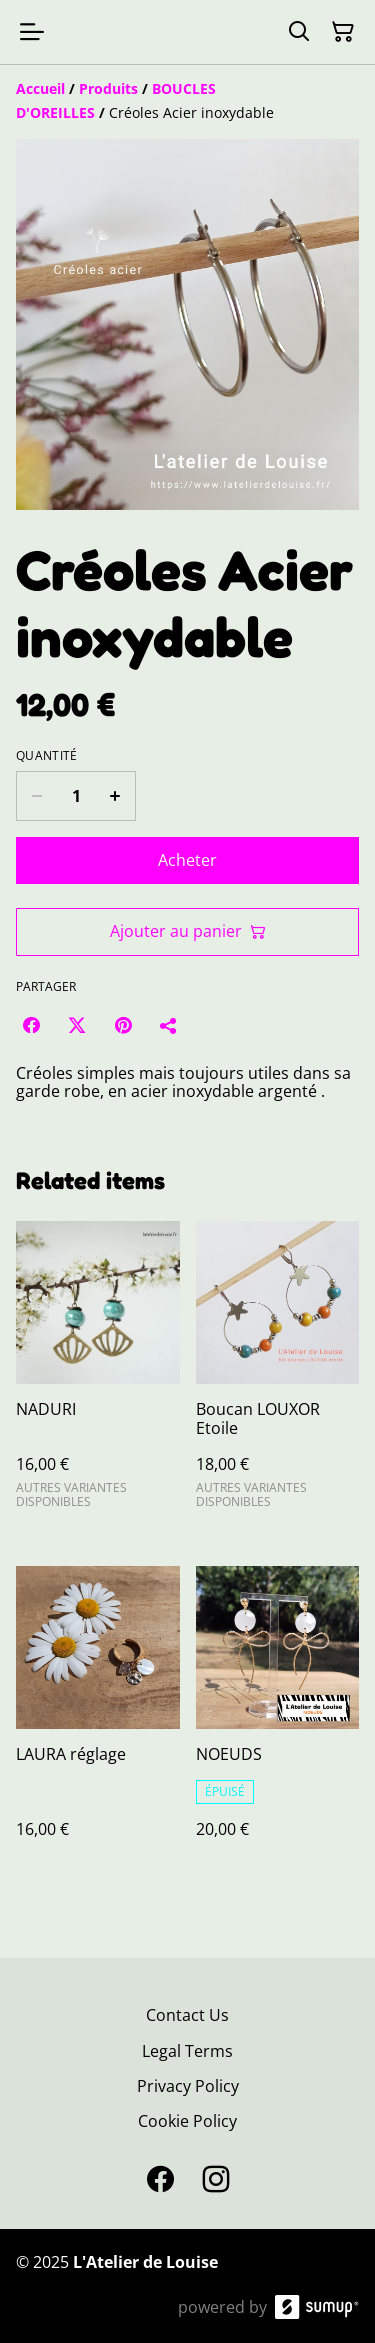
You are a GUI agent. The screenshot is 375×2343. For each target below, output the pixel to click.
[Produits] (108, 88)
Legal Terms (187, 2051)
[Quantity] (76, 796)
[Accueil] (40, 88)
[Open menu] (32, 32)
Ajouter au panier (188, 931)
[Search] (299, 32)
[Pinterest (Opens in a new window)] (123, 1025)
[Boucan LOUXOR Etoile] (278, 1373)
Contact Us (187, 2015)
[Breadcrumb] (187, 101)
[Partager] (169, 1025)
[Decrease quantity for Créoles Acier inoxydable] (36, 796)
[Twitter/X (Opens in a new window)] (77, 1025)
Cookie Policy (187, 2121)
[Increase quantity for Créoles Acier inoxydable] (115, 796)
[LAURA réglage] (98, 1722)
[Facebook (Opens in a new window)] (31, 1025)
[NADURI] (98, 1373)
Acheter (187, 860)
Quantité (46, 756)
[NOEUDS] (278, 1722)
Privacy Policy (188, 2086)
